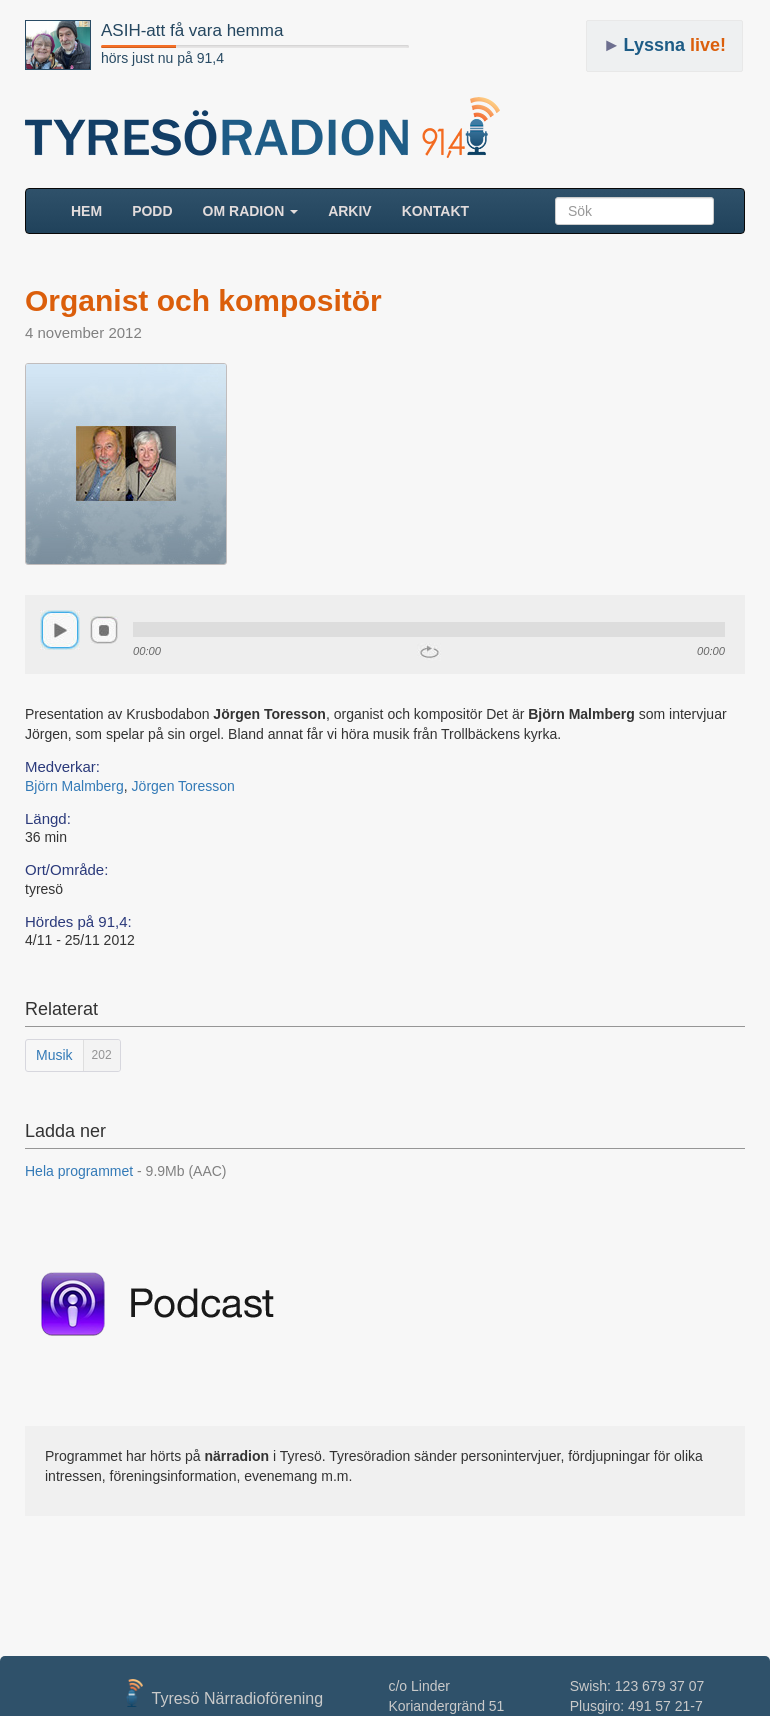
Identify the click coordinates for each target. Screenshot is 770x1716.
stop (104, 630)
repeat (429, 652)
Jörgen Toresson (183, 786)
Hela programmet (126, 1171)
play (60, 630)
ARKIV (350, 211)
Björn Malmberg (74, 786)
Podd (152, 211)
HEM (94, 209)
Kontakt (435, 211)
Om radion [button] (251, 211)
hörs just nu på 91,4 (162, 58)
